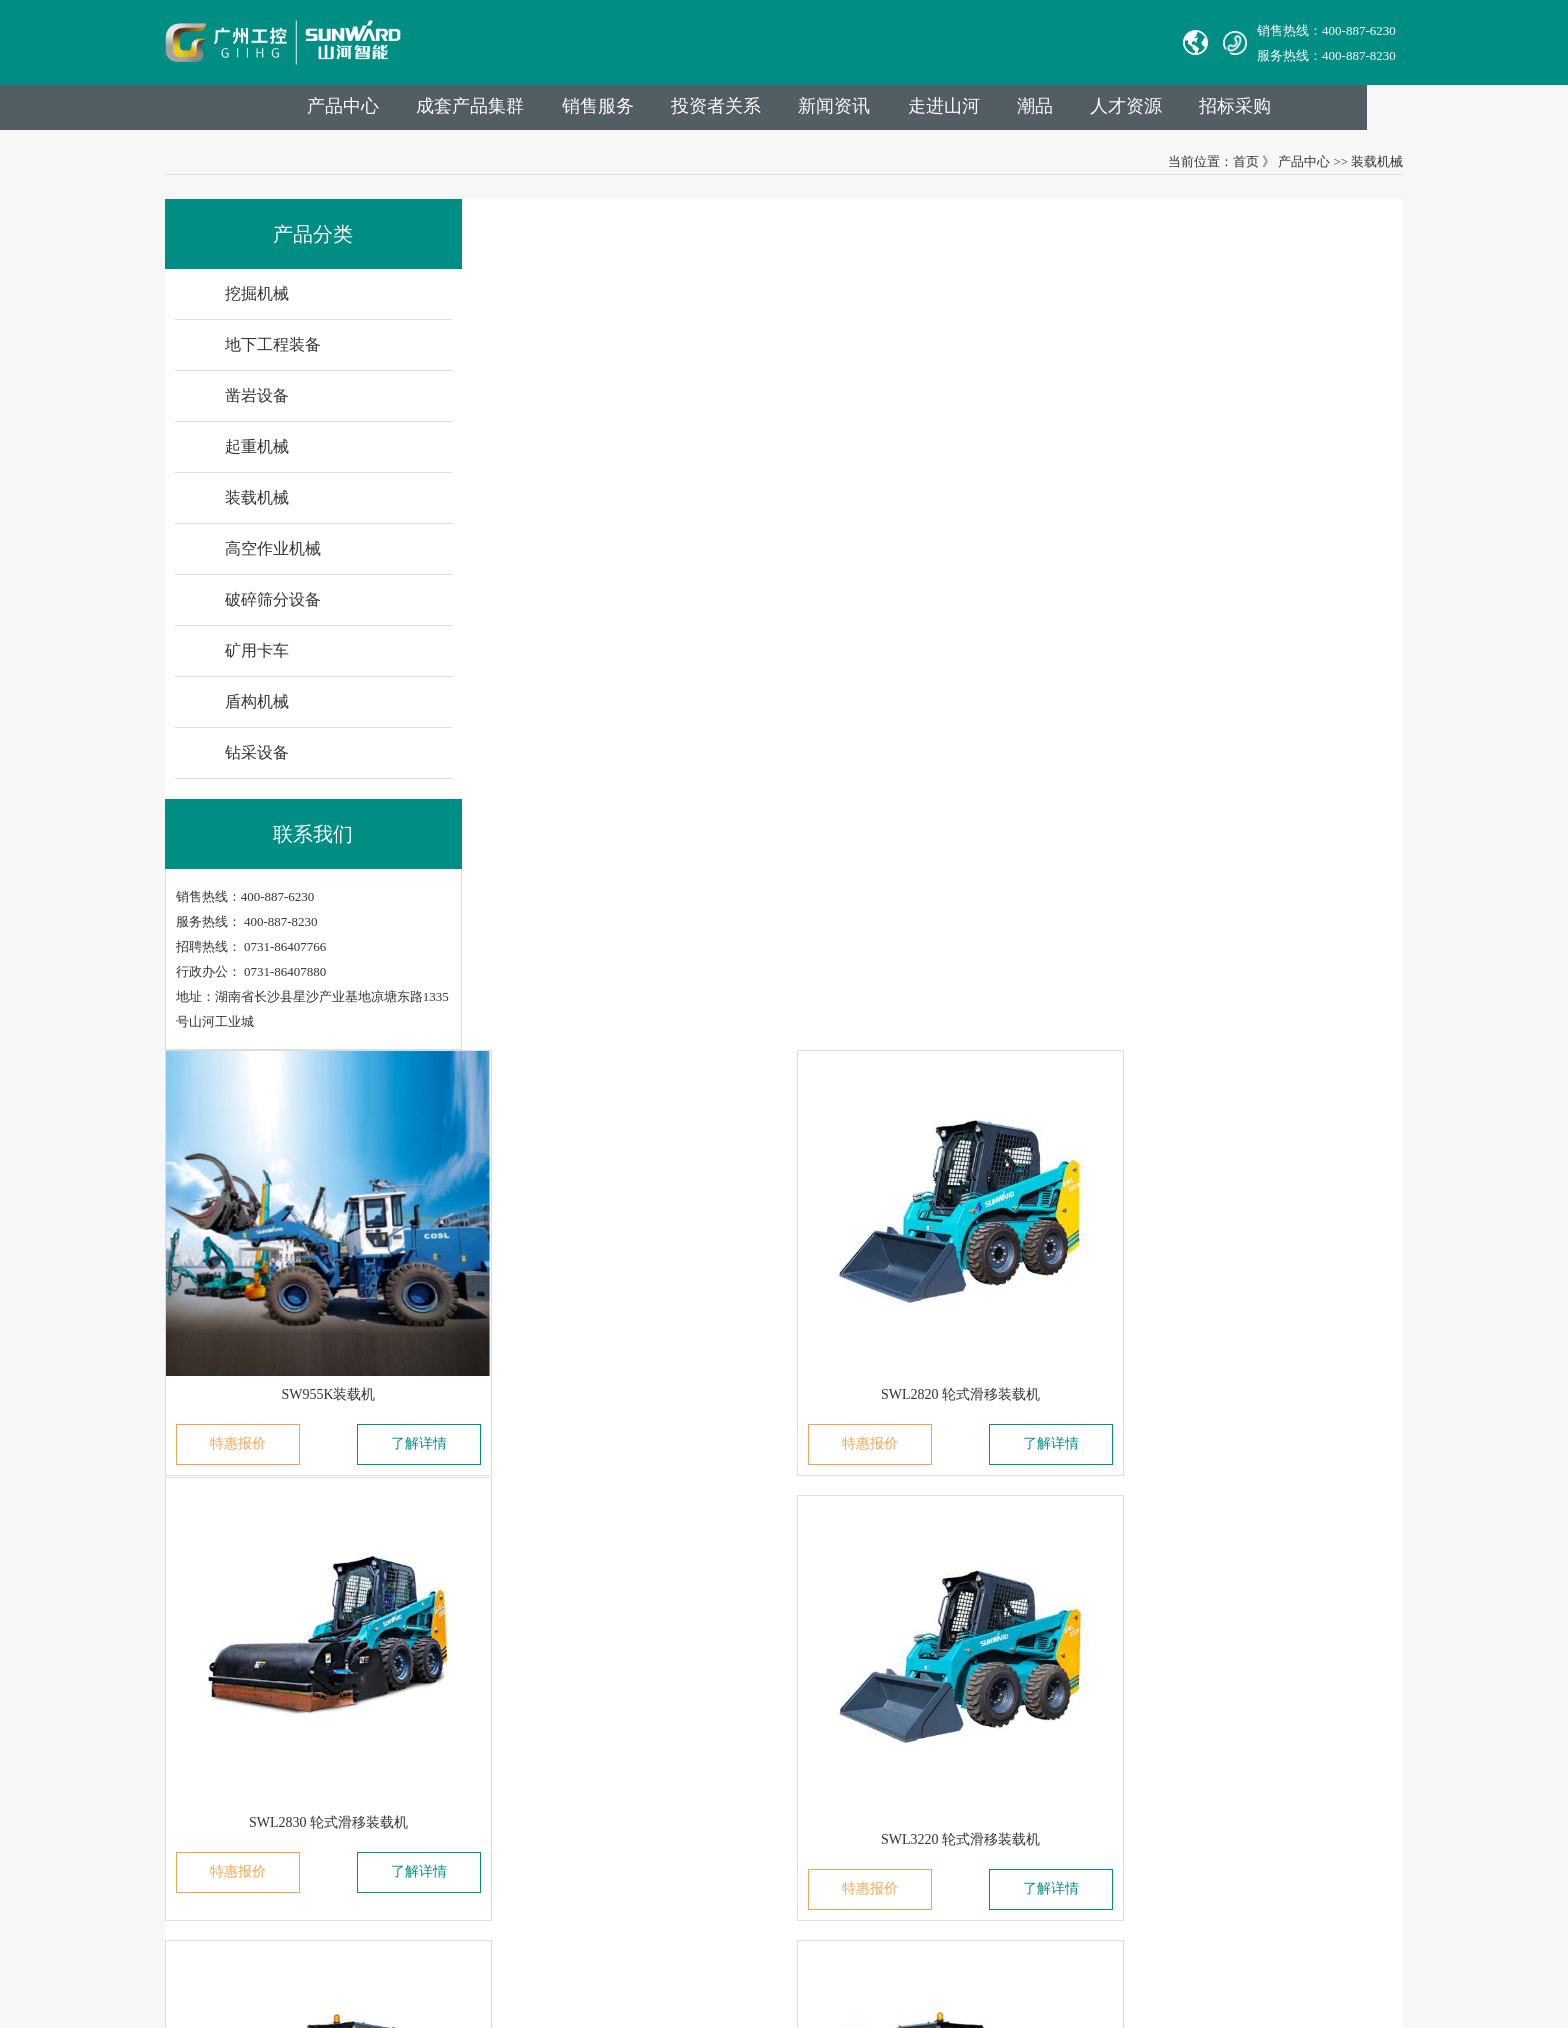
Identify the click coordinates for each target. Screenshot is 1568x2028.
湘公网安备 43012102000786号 (801, 1938)
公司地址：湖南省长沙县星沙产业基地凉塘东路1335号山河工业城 (911, 1789)
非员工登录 (884, 1817)
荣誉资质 (459, 1789)
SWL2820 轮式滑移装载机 (939, 507)
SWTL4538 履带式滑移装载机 (638, 1315)
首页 (1226, 167)
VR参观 (455, 1817)
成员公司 (459, 1649)
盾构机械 (604, 1845)
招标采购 (1328, 111)
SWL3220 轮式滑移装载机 (638, 911)
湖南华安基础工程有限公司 (262, 1649)
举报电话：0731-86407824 (796, 1649)
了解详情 (717, 557)
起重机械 (604, 1705)
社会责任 (459, 1761)
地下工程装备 (617, 1649)
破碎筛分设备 (617, 1789)
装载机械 (1358, 167)
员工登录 (817, 1817)
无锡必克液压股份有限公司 (262, 1705)
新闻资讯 (916, 111)
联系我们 (755, 1562)
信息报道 (459, 1845)
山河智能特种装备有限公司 (262, 1677)
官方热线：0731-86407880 (796, 1621)
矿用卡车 (604, 1817)
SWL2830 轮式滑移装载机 (1241, 507)
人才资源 (1216, 111)
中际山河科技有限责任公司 (262, 1621)
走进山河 (1028, 111)
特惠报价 (559, 557)
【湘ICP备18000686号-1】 (975, 1937)
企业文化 (459, 1733)
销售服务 (674, 111)
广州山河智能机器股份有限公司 (275, 1761)
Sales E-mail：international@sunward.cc (831, 1677)
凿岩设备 (604, 1677)
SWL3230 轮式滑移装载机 (939, 911)
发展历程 (459, 1677)
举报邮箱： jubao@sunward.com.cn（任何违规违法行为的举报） (904, 1761)
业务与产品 (618, 1562)
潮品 (1122, 111)
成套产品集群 (544, 111)
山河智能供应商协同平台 (794, 1845)
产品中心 (414, 111)
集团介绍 (459, 1621)
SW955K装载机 (638, 507)
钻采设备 (604, 1873)
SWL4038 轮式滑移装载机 (1241, 911)
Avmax (202, 1733)
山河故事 (459, 1705)
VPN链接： (757, 1817)
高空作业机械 (617, 1761)
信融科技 (1146, 1937)
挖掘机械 (604, 1621)
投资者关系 (795, 111)
